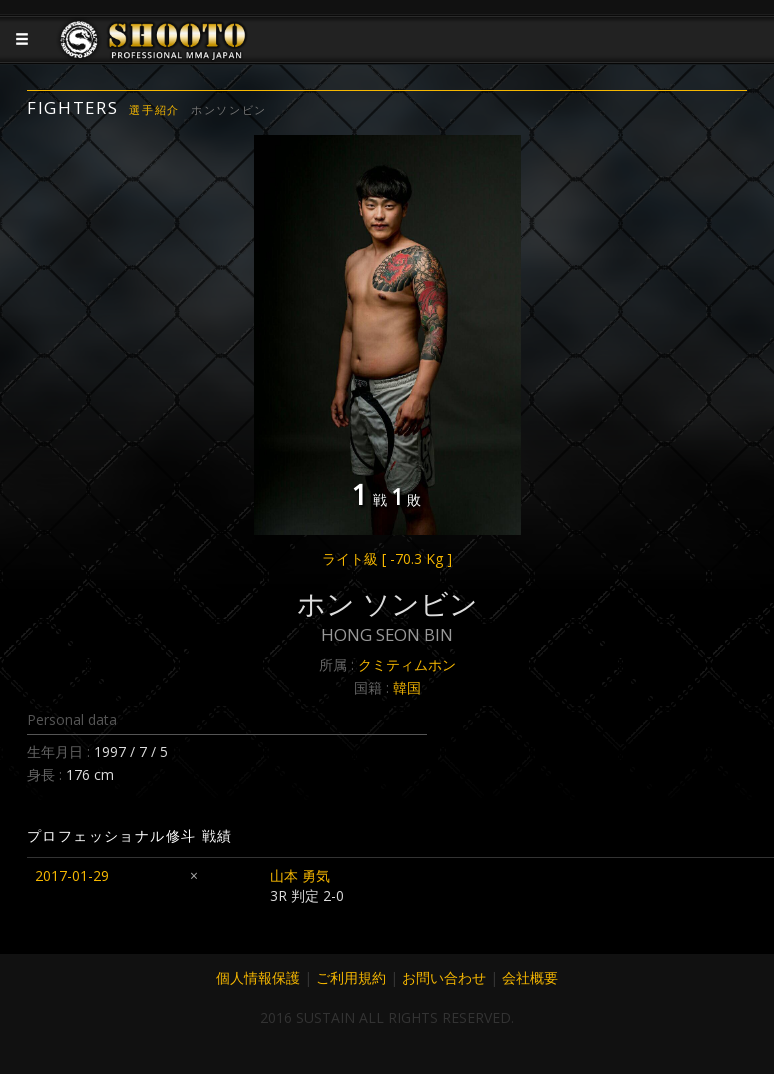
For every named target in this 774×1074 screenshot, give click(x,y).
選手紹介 (154, 109)
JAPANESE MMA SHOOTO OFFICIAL (154, 55)
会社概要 (530, 977)
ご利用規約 (351, 977)
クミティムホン (407, 664)
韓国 (407, 687)
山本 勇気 (300, 875)
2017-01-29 (72, 875)
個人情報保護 (258, 977)
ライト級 (387, 558)
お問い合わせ (444, 977)
